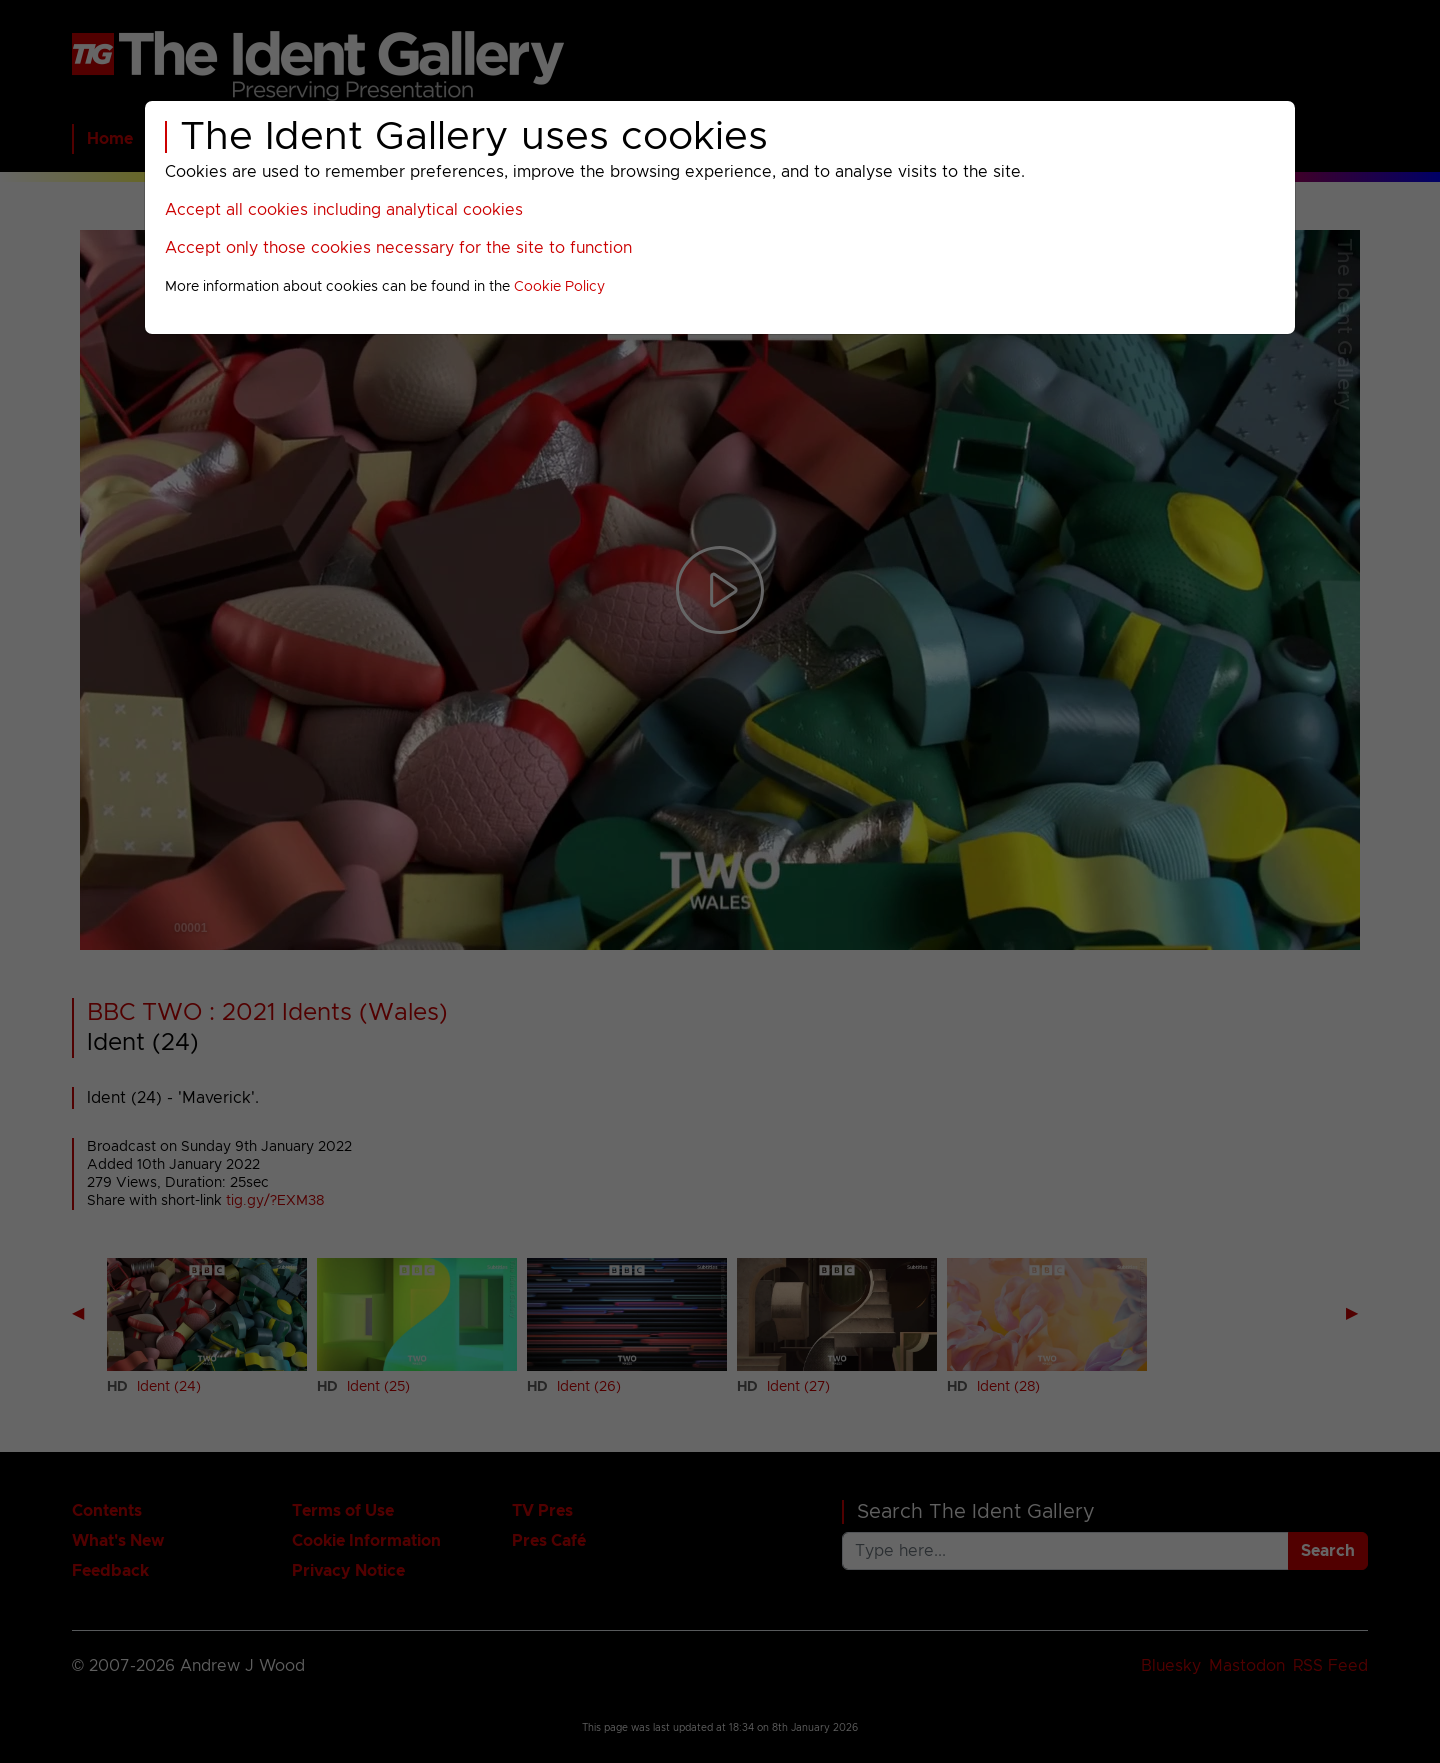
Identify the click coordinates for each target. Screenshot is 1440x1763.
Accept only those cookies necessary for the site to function (398, 248)
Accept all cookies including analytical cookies (344, 210)
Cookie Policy (559, 287)
